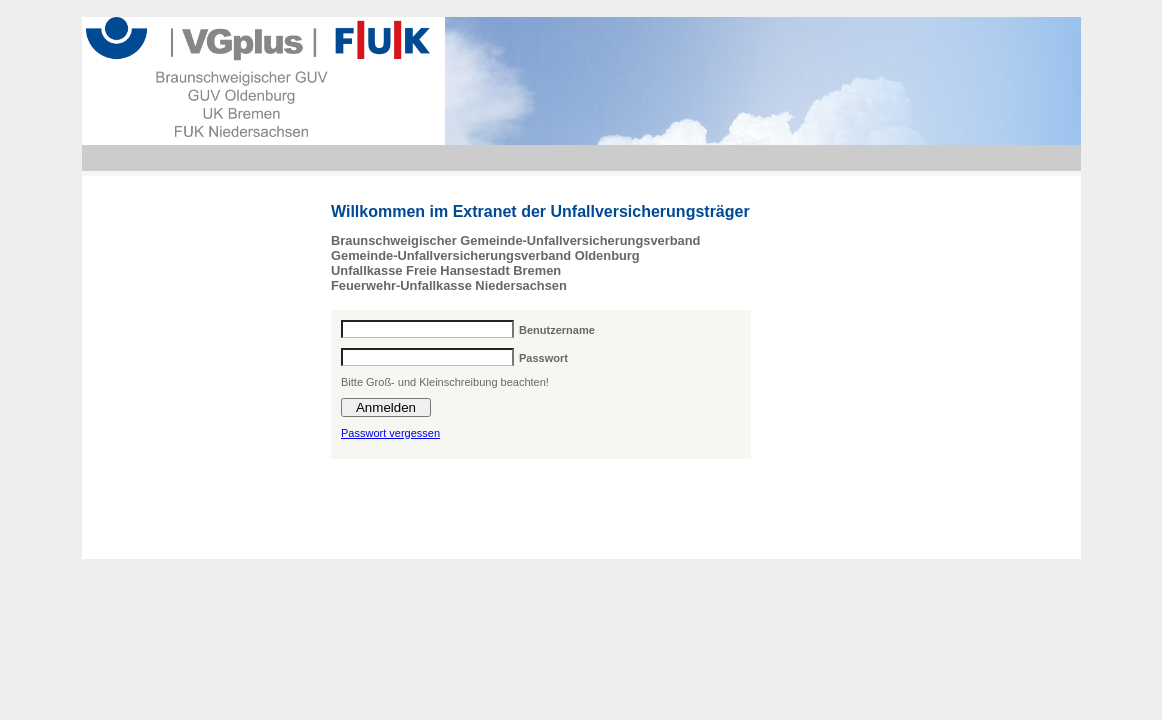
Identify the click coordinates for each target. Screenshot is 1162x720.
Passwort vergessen (390, 433)
